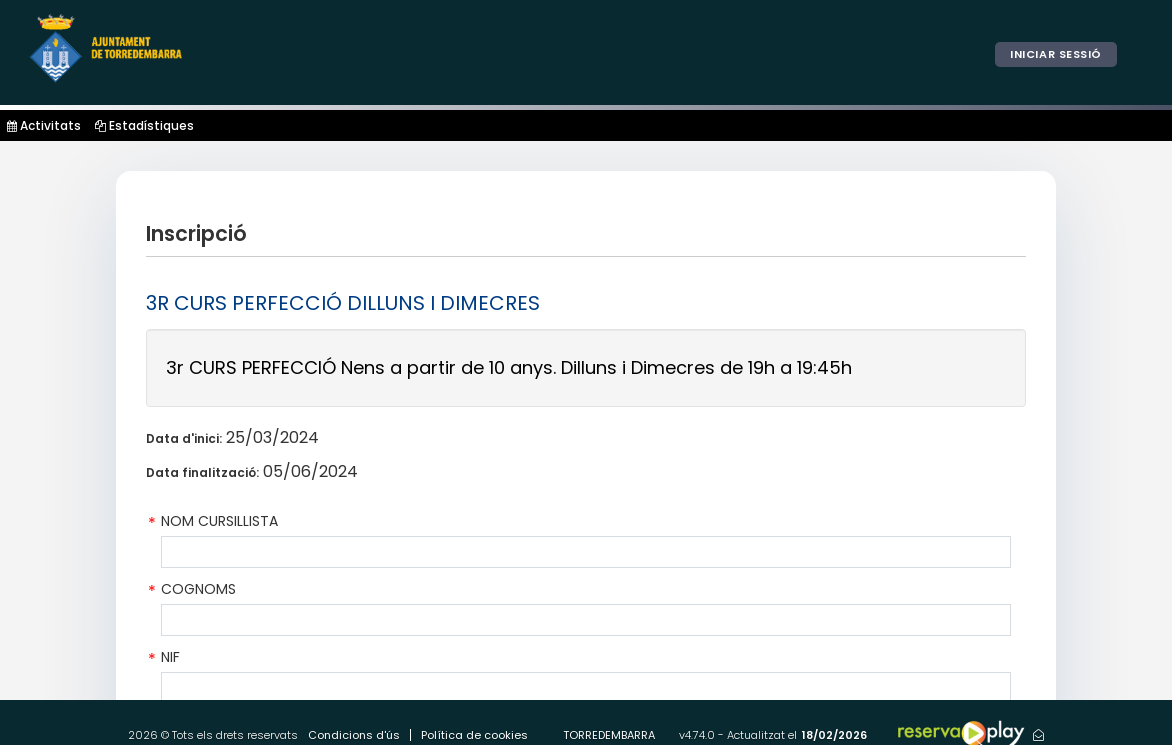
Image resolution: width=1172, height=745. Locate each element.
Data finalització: (202, 472)
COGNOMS (198, 589)
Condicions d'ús (354, 735)
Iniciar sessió (1056, 54)
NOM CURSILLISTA (219, 521)
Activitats (44, 125)
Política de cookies (474, 735)
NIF (170, 657)
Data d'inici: (184, 438)
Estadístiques (144, 125)
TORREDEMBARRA (609, 735)
